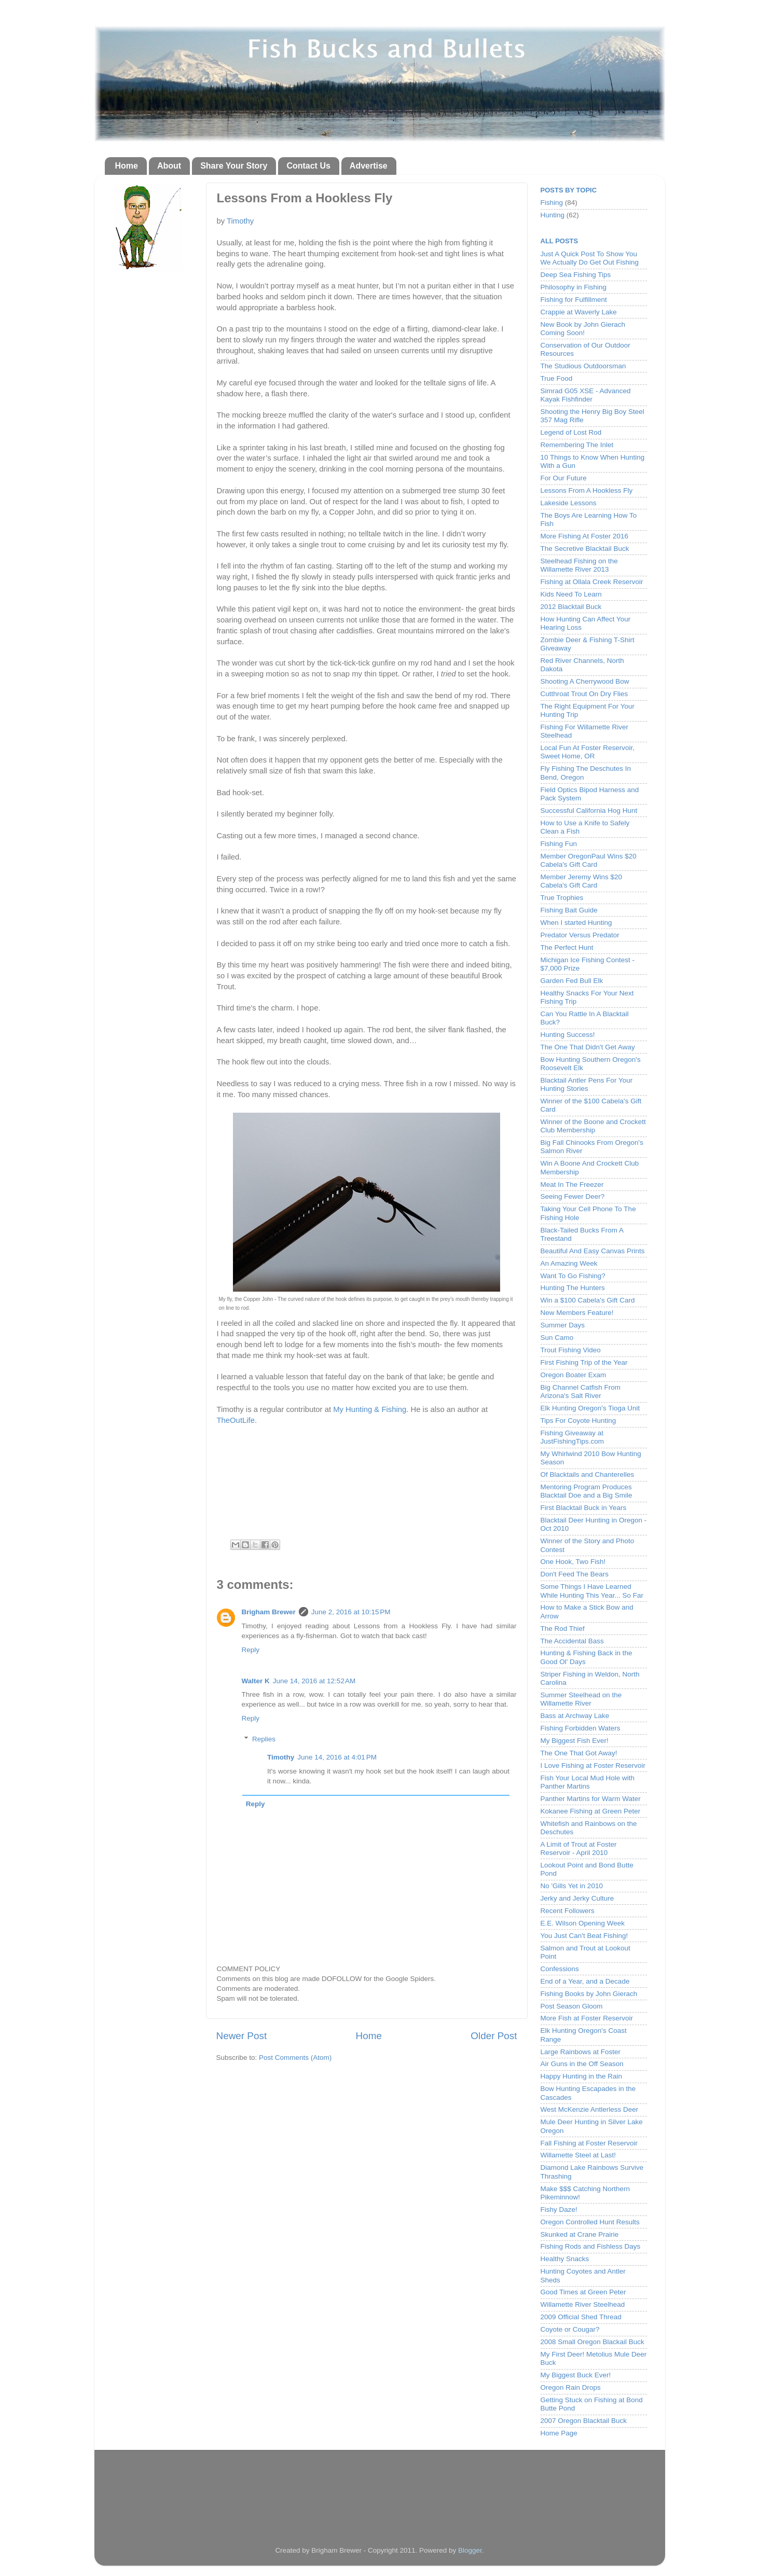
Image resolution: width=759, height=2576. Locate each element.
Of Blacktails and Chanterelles (587, 1474)
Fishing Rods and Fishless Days (591, 2246)
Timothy (240, 221)
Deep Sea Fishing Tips (576, 275)
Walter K (256, 1681)
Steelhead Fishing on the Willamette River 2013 (579, 565)
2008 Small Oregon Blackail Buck (592, 2342)
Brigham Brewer (269, 1612)
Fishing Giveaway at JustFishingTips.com (572, 1437)
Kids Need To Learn (571, 594)
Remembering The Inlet (577, 445)
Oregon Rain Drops (571, 2387)
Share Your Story (233, 165)
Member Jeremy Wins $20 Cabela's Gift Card (582, 881)
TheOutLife (236, 1420)
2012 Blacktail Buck (571, 607)
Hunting (553, 215)
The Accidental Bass (572, 1641)
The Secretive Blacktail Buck (585, 548)
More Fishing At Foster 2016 (585, 536)
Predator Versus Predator (580, 935)
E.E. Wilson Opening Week (583, 1923)
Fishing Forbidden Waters (580, 1728)
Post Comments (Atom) (295, 2057)
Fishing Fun (559, 844)
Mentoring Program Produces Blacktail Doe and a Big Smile (586, 1491)
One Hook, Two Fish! (573, 1562)
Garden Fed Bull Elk (572, 981)
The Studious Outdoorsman (583, 366)
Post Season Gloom (572, 2006)
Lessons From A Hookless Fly (587, 490)
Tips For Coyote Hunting (578, 1420)
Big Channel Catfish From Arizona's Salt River (581, 1391)
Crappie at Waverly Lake (579, 312)
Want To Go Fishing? (573, 1276)
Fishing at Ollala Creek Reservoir (592, 582)
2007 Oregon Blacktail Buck (584, 2421)
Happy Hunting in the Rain (582, 2076)
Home (126, 165)
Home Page (559, 2433)
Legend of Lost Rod (571, 432)
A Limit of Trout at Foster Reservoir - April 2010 (579, 1848)
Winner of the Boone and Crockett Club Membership (593, 1126)
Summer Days (563, 1325)
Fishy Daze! (559, 2209)
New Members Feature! (577, 1313)
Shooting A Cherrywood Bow (585, 681)
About (169, 165)
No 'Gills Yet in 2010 (572, 1886)
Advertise (369, 165)
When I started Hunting (576, 922)
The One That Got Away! (579, 1753)
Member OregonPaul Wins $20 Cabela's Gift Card (589, 860)
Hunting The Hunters (573, 1288)
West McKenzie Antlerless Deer (590, 2109)
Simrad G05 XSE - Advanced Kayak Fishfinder (586, 395)
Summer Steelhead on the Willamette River (581, 1699)
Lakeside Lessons (569, 503)
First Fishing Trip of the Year (584, 1362)
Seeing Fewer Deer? (573, 1196)
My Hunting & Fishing (369, 1409)
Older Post (494, 2035)
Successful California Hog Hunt (589, 810)
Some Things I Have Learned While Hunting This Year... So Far (592, 1591)
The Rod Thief (563, 1628)
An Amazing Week (569, 1263)
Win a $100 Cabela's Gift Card (588, 1300)
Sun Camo (557, 1337)
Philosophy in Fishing (574, 287)
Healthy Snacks (565, 2259)
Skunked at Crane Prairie (580, 2234)
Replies (263, 1739)
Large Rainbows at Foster (581, 2052)
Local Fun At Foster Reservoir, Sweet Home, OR (588, 752)
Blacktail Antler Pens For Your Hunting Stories (587, 1084)
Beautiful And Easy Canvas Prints (593, 1251)
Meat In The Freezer (572, 1184)
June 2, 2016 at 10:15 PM (351, 1612)
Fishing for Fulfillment (574, 299)
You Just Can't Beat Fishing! (584, 1936)
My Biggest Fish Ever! (575, 1740)
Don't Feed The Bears (575, 1574)
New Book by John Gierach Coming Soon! (583, 329)
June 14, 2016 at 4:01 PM (337, 1757)
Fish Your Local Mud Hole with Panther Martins (588, 1782)
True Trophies (562, 898)
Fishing (552, 202)
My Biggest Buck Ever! (576, 2375)
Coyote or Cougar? (570, 2329)
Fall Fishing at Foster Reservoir (589, 2143)
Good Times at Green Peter (583, 2292)
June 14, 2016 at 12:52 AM (314, 1681)
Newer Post (241, 2035)
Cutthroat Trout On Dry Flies (584, 694)
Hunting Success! (568, 1034)
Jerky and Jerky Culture (577, 1898)
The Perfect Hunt (567, 947)
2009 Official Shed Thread (581, 2317)
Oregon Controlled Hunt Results (590, 2222)
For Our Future (564, 478)
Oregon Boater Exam (573, 1375)
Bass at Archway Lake (575, 1716)
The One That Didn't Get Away (588, 1047)
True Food (557, 378)
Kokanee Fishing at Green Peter (591, 1811)
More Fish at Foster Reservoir (587, 2018)
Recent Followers (568, 1911)
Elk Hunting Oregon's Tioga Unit (590, 1408)
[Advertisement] (380, 2488)
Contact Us (308, 165)
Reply (251, 1650)
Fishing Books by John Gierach (589, 1994)
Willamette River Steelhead (583, 2304)
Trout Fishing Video (571, 1350)
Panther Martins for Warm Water (591, 1799)
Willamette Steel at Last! (578, 2155)
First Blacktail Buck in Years (584, 1508)
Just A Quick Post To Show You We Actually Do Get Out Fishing (590, 258)
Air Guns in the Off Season (582, 2064)
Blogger (470, 2550)
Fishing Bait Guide (569, 910)
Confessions (560, 1969)
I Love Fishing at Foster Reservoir (593, 1765)
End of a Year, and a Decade (585, 1981)
